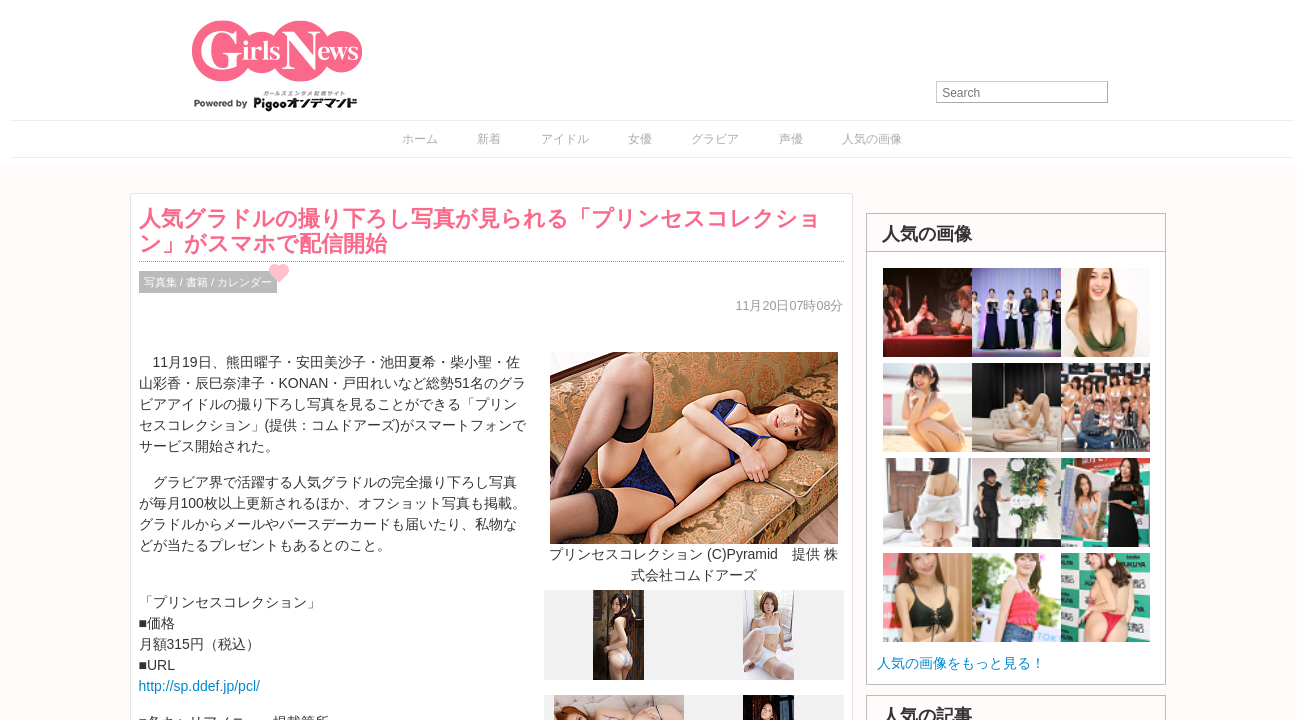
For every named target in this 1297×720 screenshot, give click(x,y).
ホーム (420, 139)
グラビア (715, 139)
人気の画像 (872, 139)
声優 (791, 139)
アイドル (565, 139)
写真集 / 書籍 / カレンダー (208, 282)
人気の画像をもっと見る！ (961, 663)
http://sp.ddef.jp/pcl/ (199, 686)
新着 (489, 139)
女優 (640, 139)
